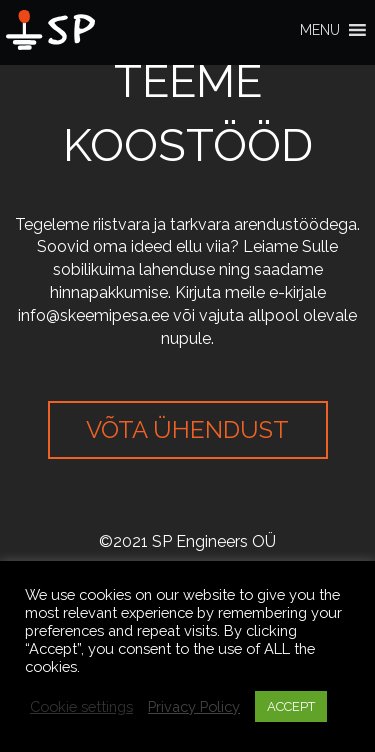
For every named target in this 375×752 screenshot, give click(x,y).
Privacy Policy (194, 706)
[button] (320, 30)
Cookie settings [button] (81, 706)
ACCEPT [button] (291, 706)
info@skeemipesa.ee (93, 315)
